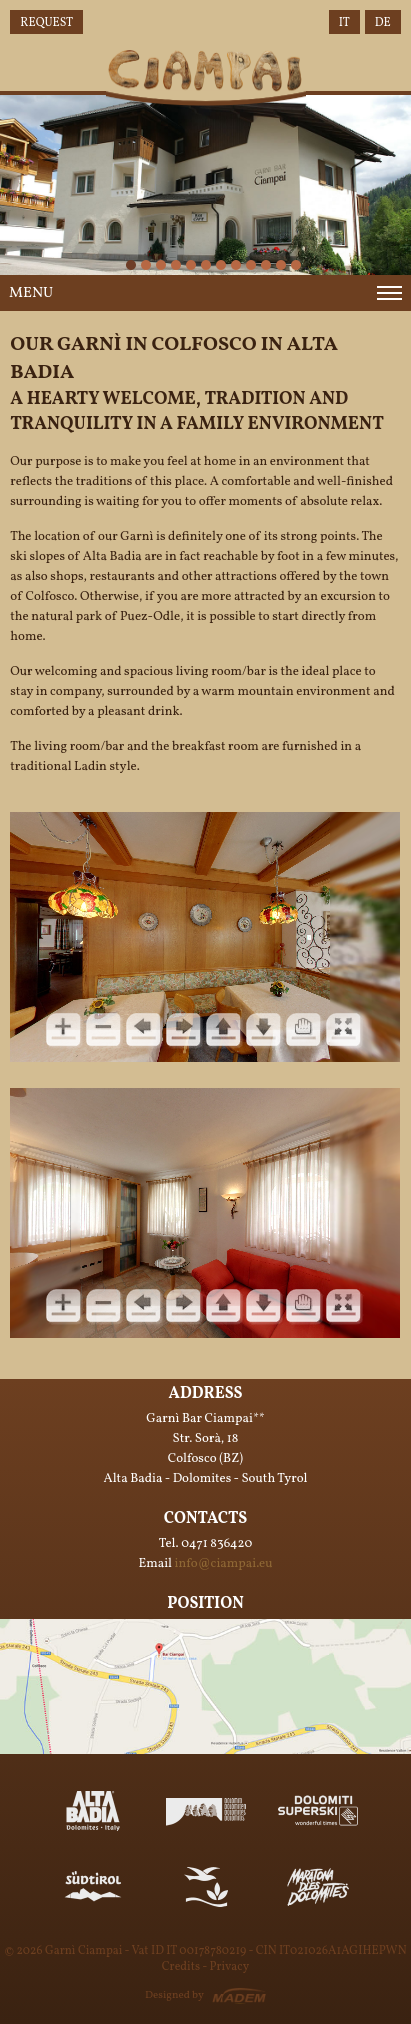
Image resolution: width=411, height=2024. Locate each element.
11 (266, 265)
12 (281, 265)
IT (344, 23)
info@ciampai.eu (224, 1564)
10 (251, 265)
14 (296, 265)
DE (383, 23)
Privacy (229, 1967)
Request (46, 23)
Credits (181, 1967)
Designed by (174, 1995)
